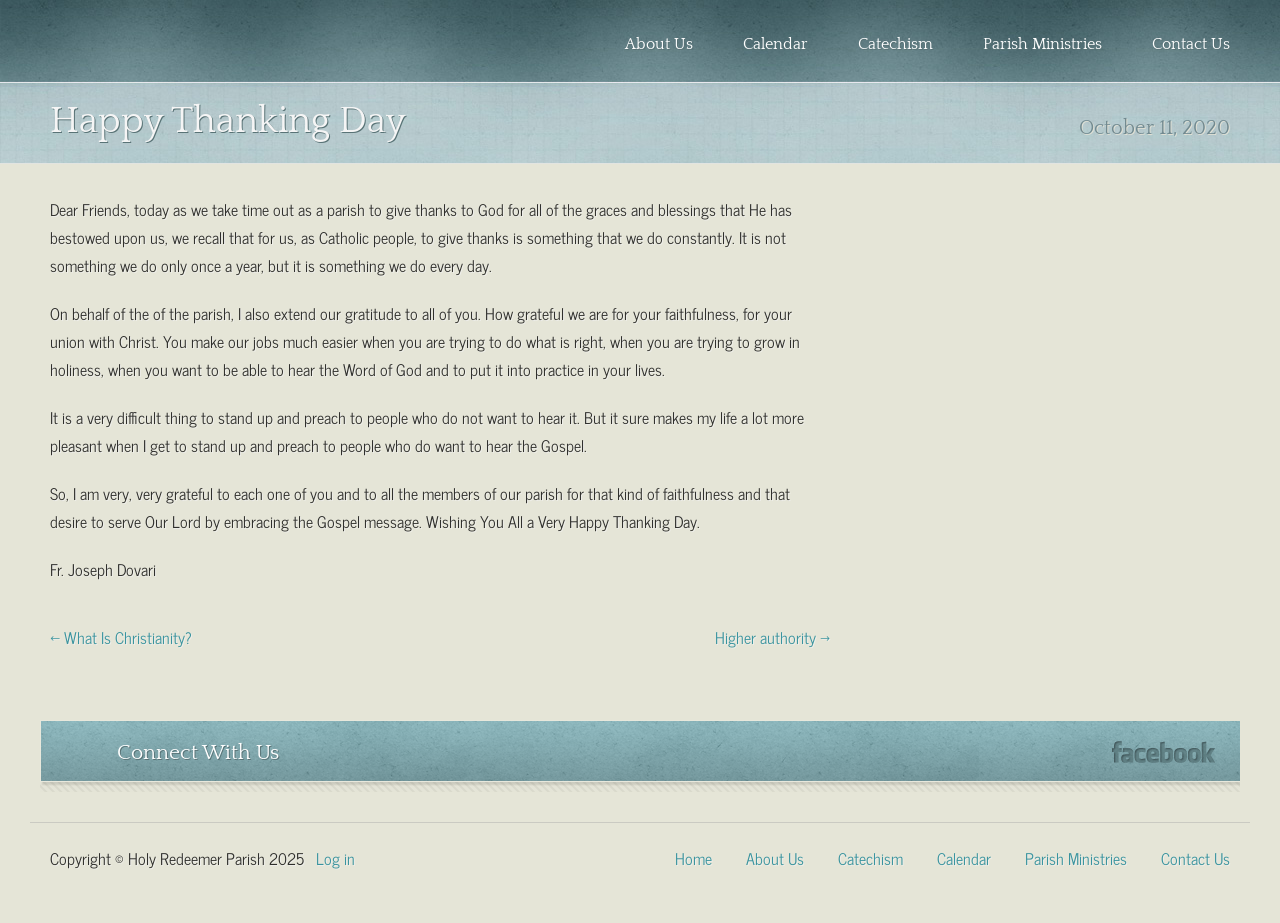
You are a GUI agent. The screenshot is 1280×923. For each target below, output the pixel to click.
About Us (659, 44)
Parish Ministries (1042, 44)
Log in (335, 857)
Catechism (895, 44)
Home (693, 857)
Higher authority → (772, 636)
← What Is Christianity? (121, 636)
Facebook (1163, 752)
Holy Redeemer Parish (186, 46)
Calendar (775, 44)
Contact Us (1191, 44)
